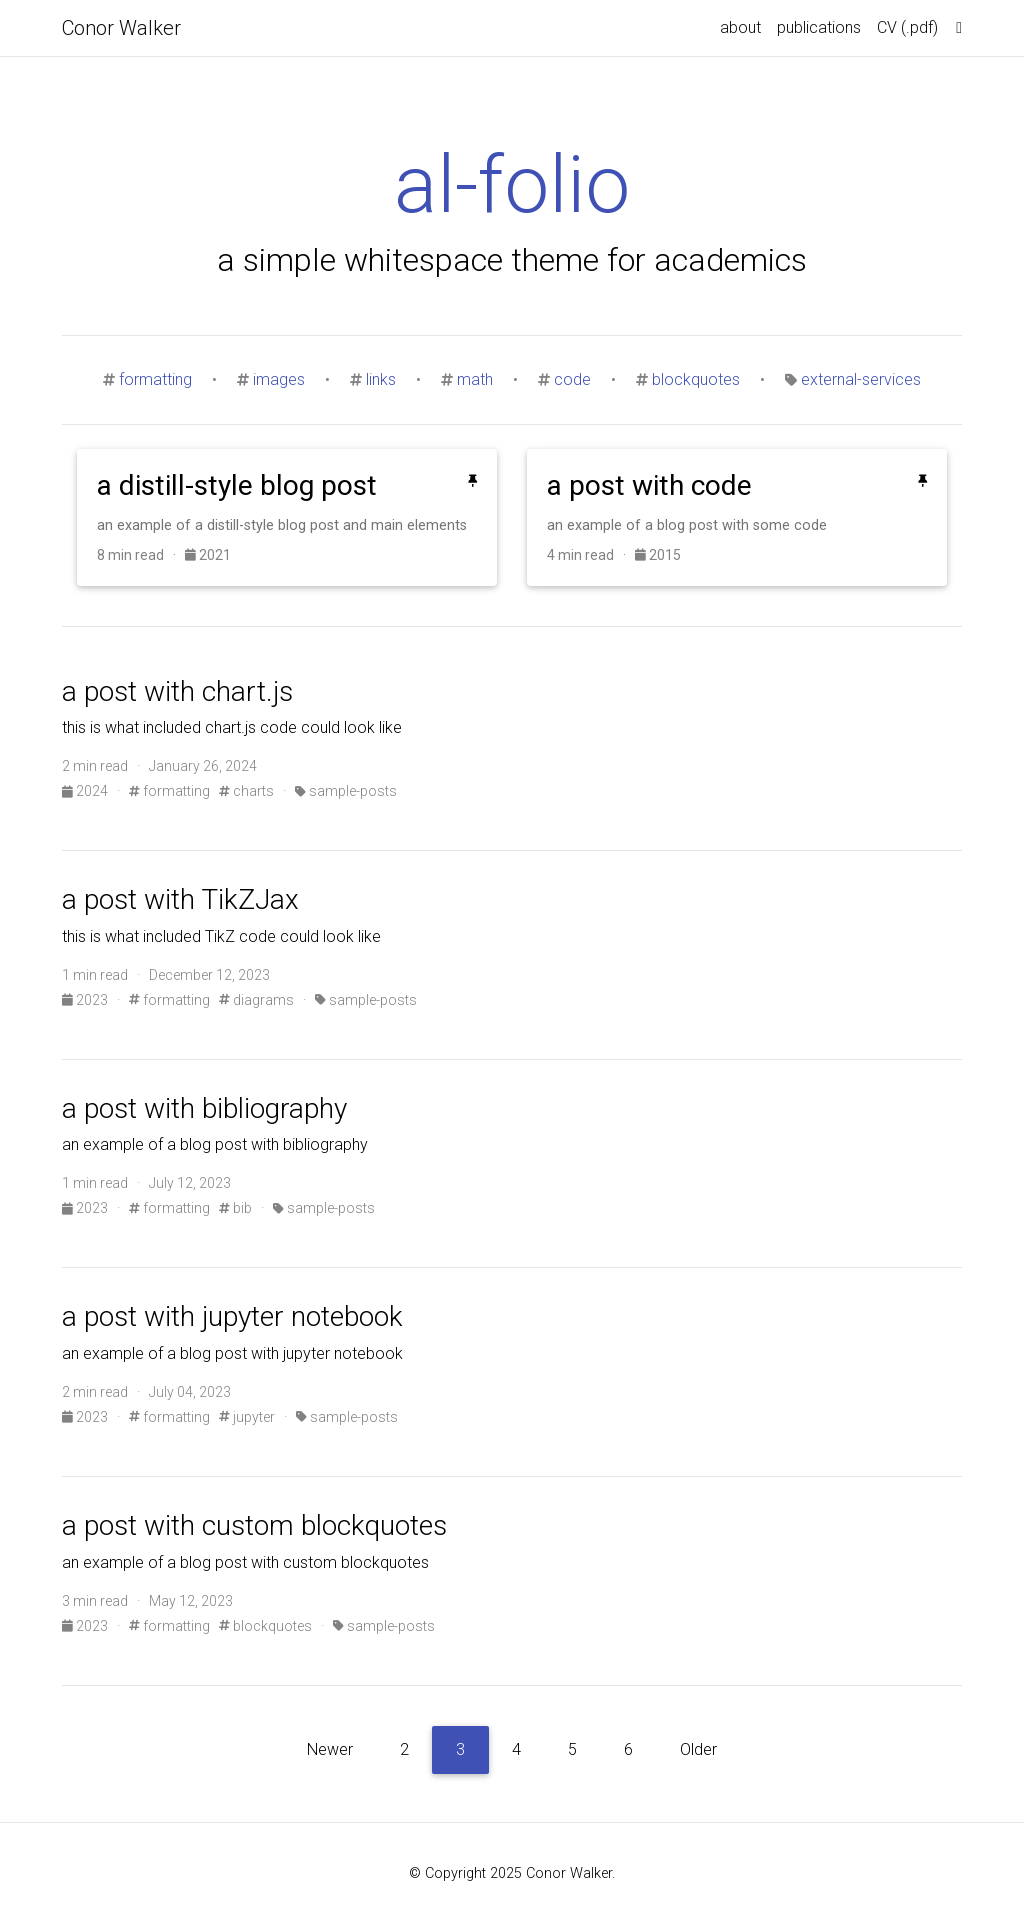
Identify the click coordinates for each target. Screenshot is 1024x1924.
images (279, 379)
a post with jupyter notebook (232, 1316)
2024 (86, 791)
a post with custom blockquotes (254, 1525)
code (572, 379)
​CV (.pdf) (907, 27)
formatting (155, 379)
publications (819, 27)
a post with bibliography (204, 1108)
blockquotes (696, 379)
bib (235, 1208)
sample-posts (346, 791)
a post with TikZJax (180, 899)
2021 (208, 555)
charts (246, 791)
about (740, 27)
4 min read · (591, 555)
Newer (330, 1749)
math (475, 379)
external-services (861, 379)
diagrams (256, 1000)
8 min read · (141, 555)
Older (698, 1749)
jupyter (247, 1417)
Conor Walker (121, 28)
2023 (86, 1000)
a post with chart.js (177, 691)
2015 (658, 555)
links (381, 379)
